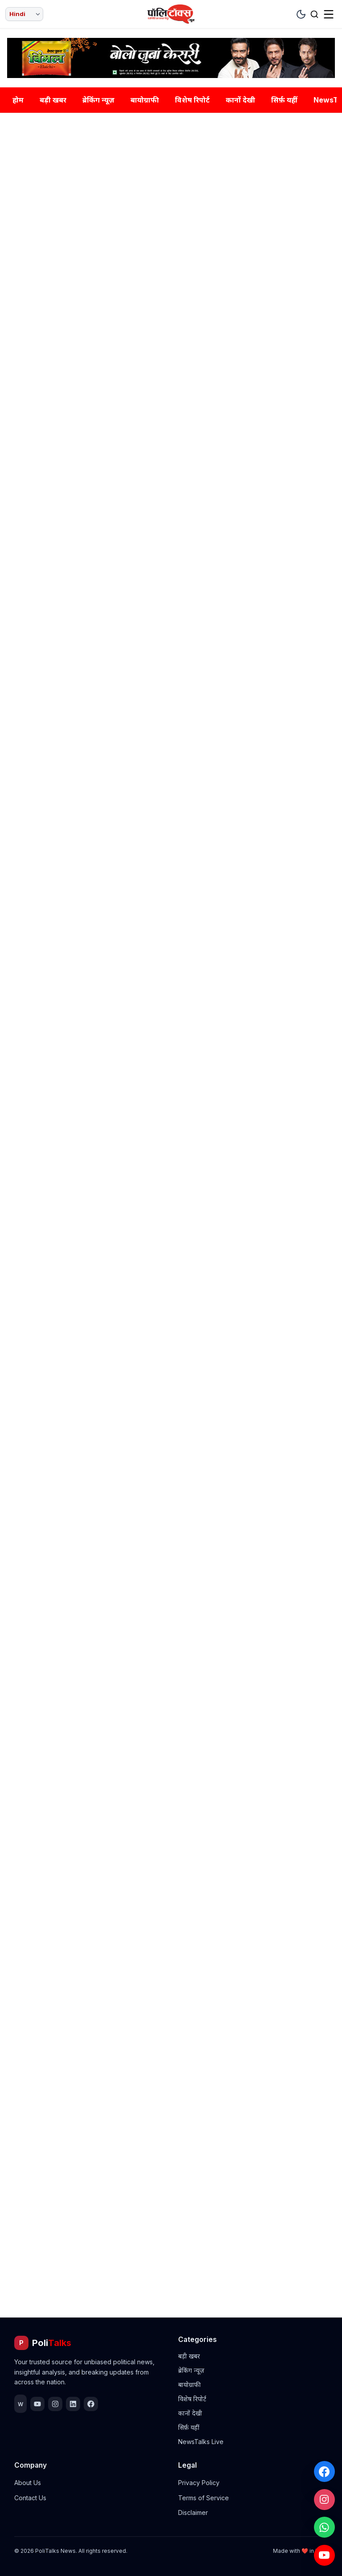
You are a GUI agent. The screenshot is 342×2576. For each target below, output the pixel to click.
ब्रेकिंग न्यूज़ (98, 99)
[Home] (171, 14)
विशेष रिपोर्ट (192, 99)
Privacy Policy (199, 2482)
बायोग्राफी (144, 99)
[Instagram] (324, 2497)
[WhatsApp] (324, 2526)
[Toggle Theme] (301, 14)
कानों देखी (240, 99)
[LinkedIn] (73, 2404)
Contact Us (30, 2498)
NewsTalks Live (201, 2441)
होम (18, 99)
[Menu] (329, 14)
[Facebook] (324, 2469)
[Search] (314, 14)
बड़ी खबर (53, 99)
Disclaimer (193, 2512)
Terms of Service (203, 2498)
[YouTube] (324, 2554)
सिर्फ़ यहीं (284, 99)
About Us (27, 2482)
